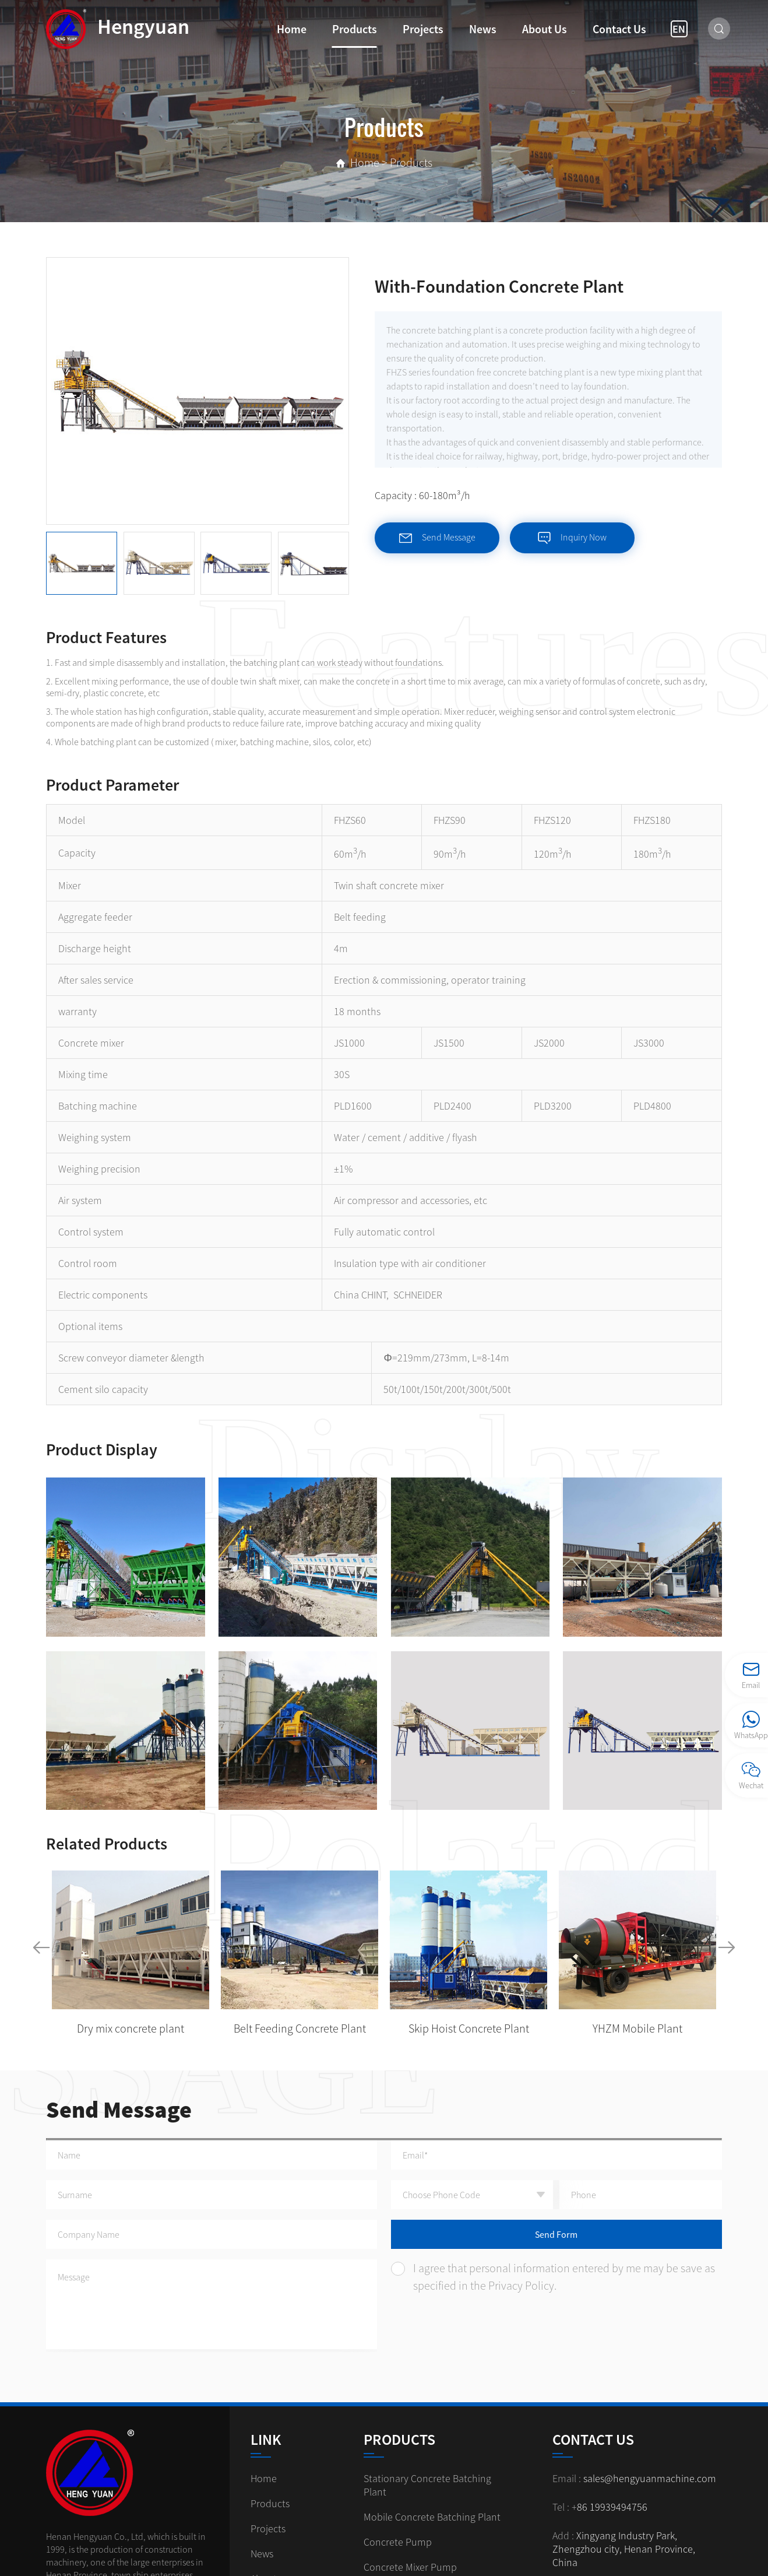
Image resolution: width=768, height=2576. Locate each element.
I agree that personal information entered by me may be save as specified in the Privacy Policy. (553, 2277)
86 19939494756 (612, 2507)
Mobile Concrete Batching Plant (432, 2517)
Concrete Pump (398, 2542)
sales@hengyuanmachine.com (649, 2478)
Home (292, 29)
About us (544, 29)
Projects (423, 29)
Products (354, 29)
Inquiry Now (572, 538)
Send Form (556, 2234)
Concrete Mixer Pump (410, 2567)
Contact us (619, 29)
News (482, 29)
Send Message (437, 538)
